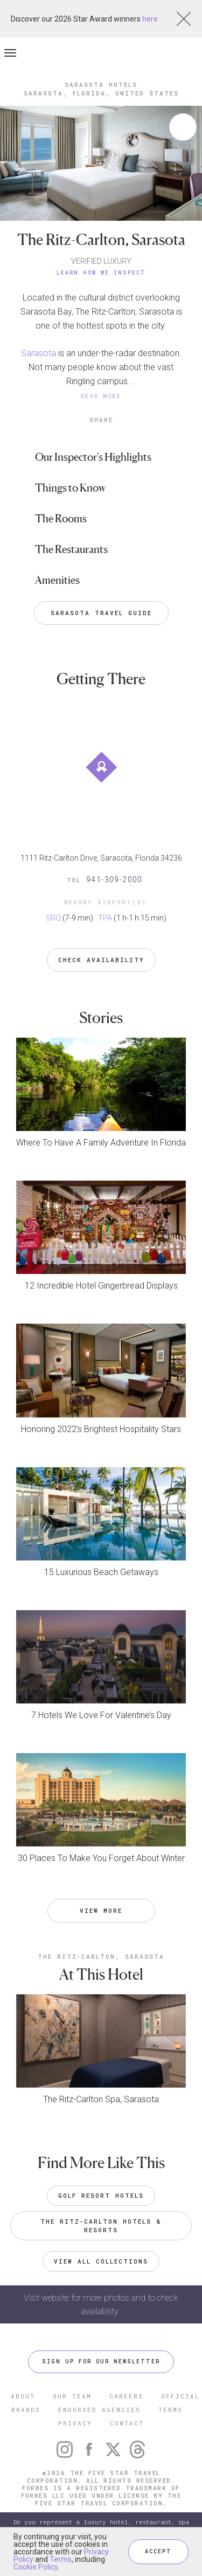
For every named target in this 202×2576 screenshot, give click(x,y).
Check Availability (101, 960)
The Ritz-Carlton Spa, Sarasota (101, 2099)
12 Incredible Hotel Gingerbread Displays (101, 1285)
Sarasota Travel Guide (101, 613)
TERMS (170, 2409)
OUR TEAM (72, 2396)
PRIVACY (75, 2423)
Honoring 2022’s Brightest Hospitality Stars (101, 1429)
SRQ (53, 918)
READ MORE (101, 396)
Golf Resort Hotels (101, 2195)
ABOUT (23, 2396)
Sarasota (38, 353)
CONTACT (127, 2423)
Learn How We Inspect (101, 272)
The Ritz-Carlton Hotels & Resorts (103, 2225)
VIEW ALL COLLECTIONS (101, 2261)
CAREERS (126, 2396)
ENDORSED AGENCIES (99, 2409)
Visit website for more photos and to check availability (101, 2304)
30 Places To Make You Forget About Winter (101, 1858)
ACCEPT (158, 2551)
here (150, 19)
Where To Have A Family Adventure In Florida (101, 1142)
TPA (105, 918)
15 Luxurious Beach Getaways (101, 1572)
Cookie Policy (35, 2567)
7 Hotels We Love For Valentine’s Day (101, 1715)
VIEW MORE (101, 1910)
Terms (61, 2559)
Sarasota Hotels (101, 84)
